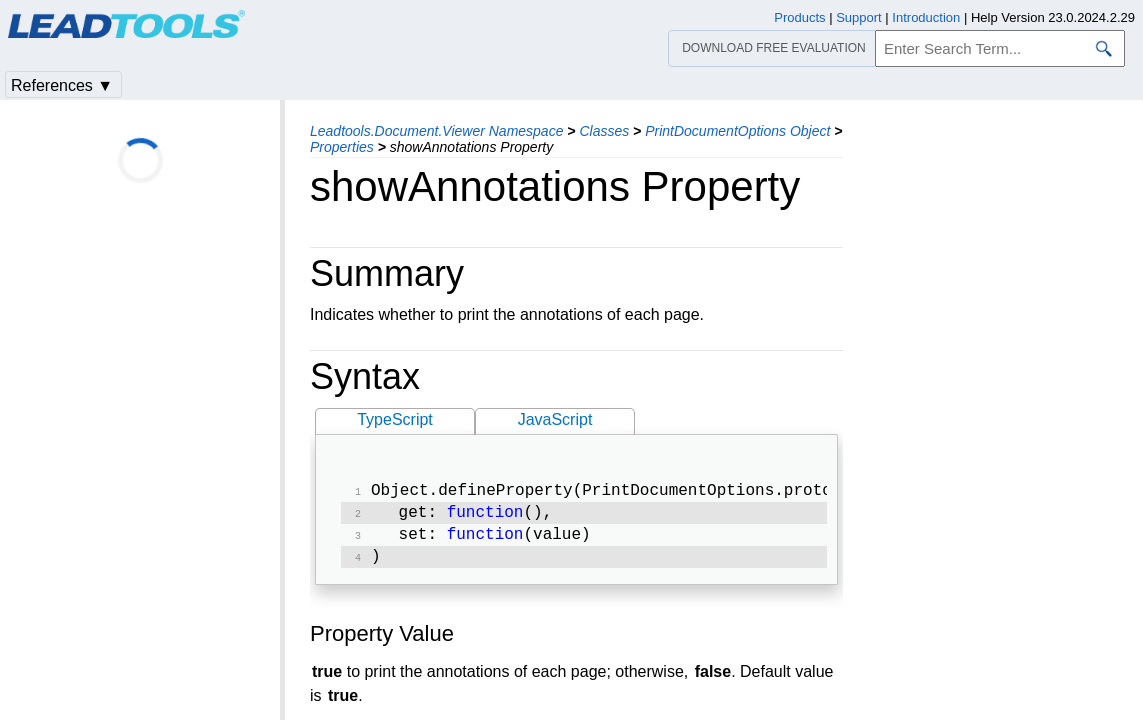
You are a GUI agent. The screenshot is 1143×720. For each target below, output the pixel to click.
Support (859, 17)
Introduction (926, 17)
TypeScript (395, 419)
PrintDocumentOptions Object (737, 131)
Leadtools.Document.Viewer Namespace (436, 131)
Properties (342, 147)
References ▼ (62, 85)
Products (799, 17)
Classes (604, 131)
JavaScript (555, 419)
